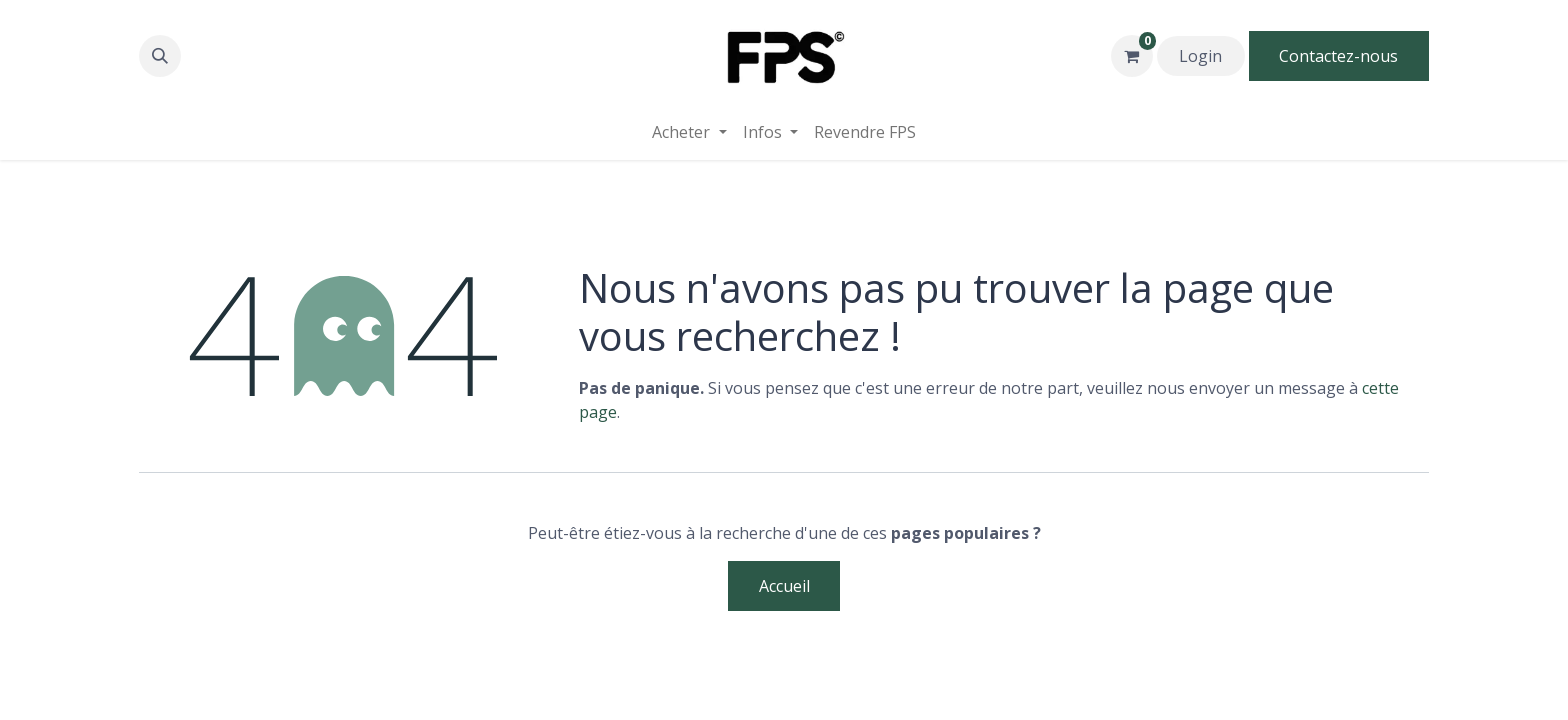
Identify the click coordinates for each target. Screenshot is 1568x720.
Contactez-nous (1338, 56)
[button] (160, 56)
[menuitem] (865, 132)
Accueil (784, 586)
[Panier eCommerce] (1132, 56)
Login (1200, 56)
